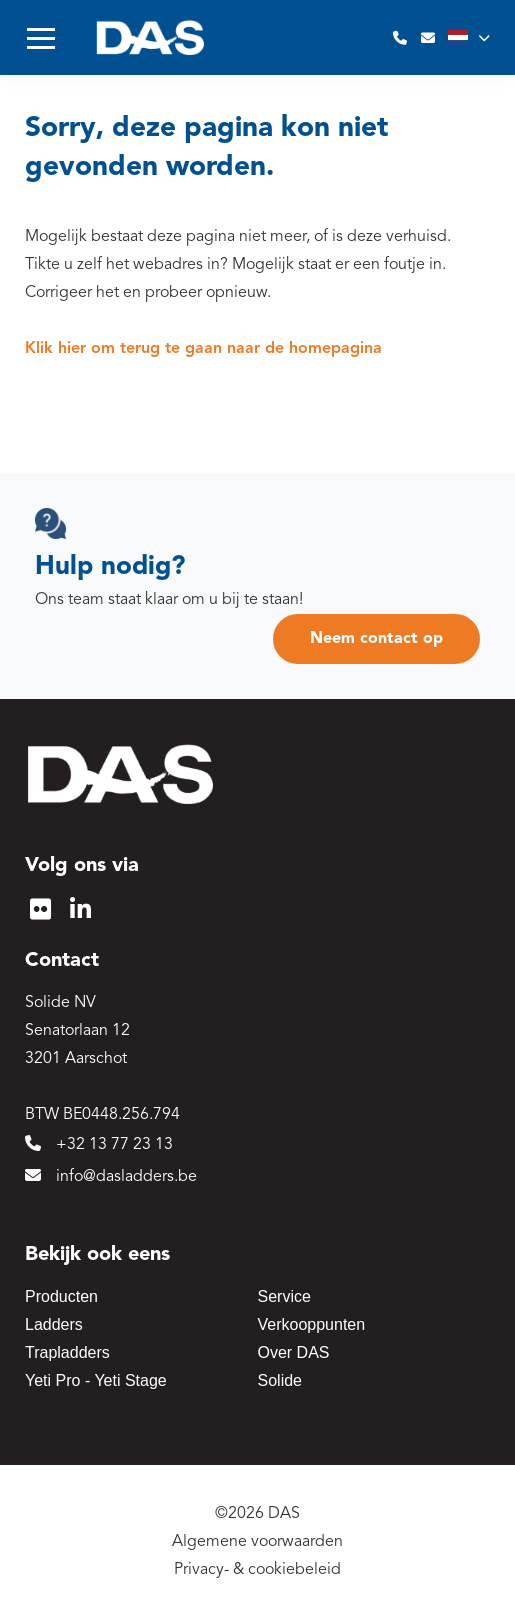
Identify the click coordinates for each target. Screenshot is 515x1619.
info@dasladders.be (111, 1176)
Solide (280, 1380)
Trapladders (67, 1352)
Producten (61, 1296)
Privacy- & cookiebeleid (257, 1570)
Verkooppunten (312, 1324)
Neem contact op (376, 639)
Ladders (54, 1324)
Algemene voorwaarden (257, 1542)
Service (284, 1296)
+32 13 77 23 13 (99, 1144)
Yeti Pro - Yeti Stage (96, 1380)
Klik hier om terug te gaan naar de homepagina (203, 349)
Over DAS (294, 1352)
